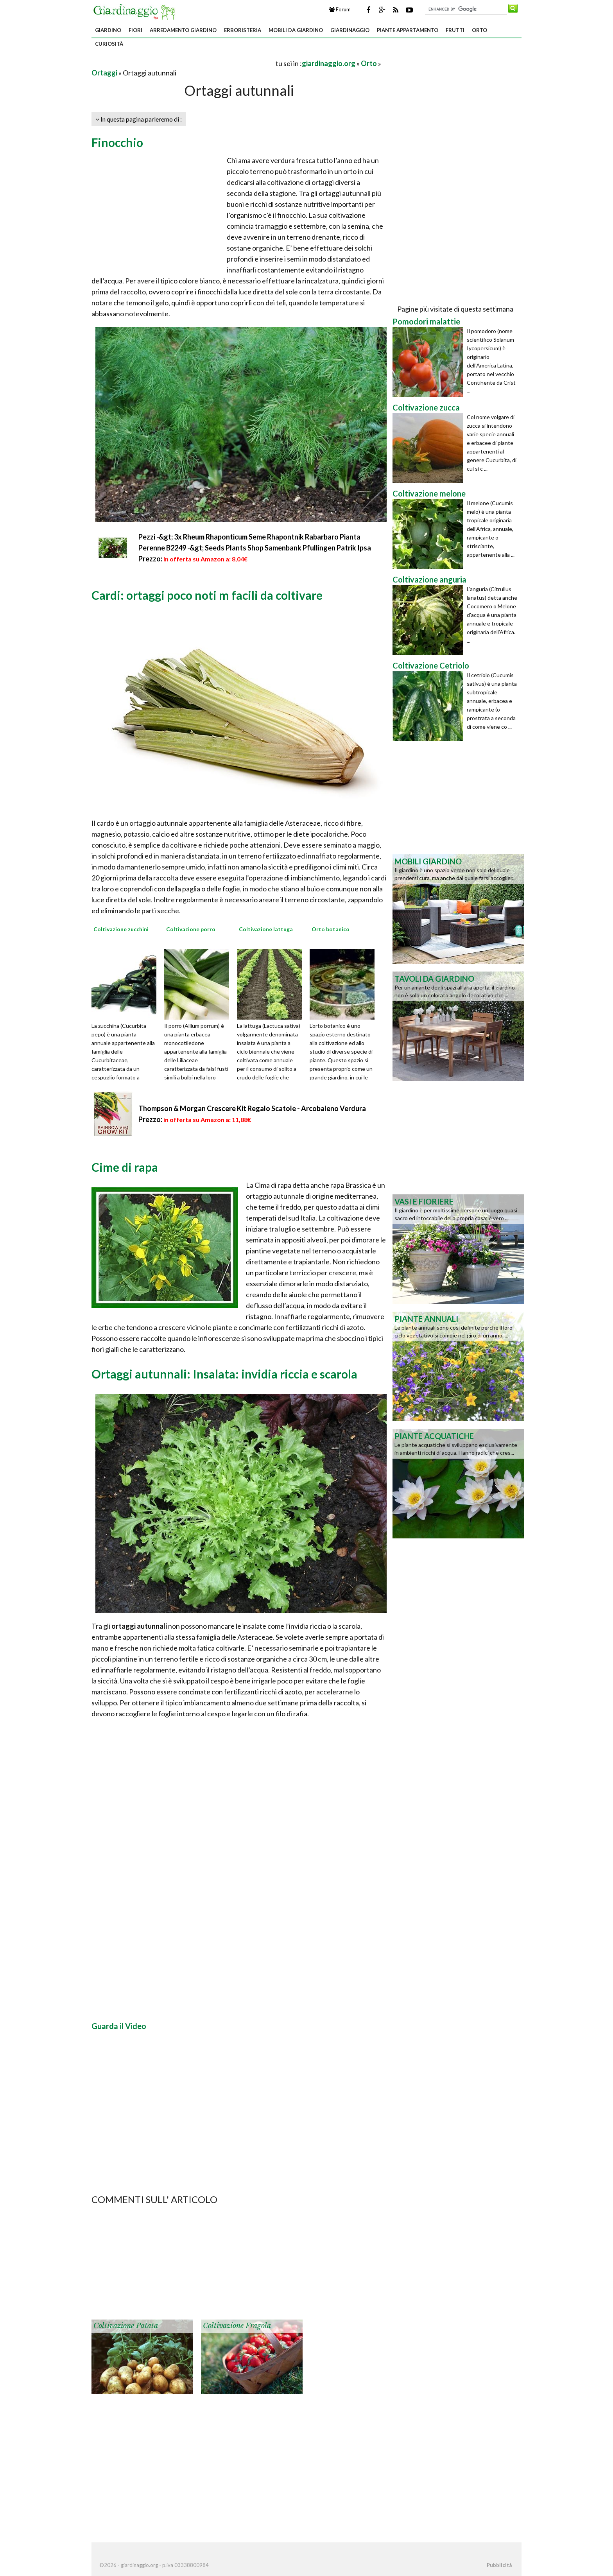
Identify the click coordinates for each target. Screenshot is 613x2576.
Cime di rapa (124, 1167)
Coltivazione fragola (237, 2325)
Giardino (108, 30)
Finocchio (117, 142)
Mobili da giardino (296, 30)
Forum (340, 9)
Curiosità (109, 44)
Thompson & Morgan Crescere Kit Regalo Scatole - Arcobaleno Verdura (252, 1108)
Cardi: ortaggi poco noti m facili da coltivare (207, 595)
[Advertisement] (182, 63)
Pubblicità (499, 2565)
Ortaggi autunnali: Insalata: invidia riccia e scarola (224, 1374)
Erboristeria (242, 30)
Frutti (455, 30)
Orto (479, 30)
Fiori (135, 30)
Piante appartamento (407, 30)
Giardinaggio (349, 30)
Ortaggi (104, 72)
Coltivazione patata (125, 2325)
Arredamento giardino (183, 30)
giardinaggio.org (328, 63)
